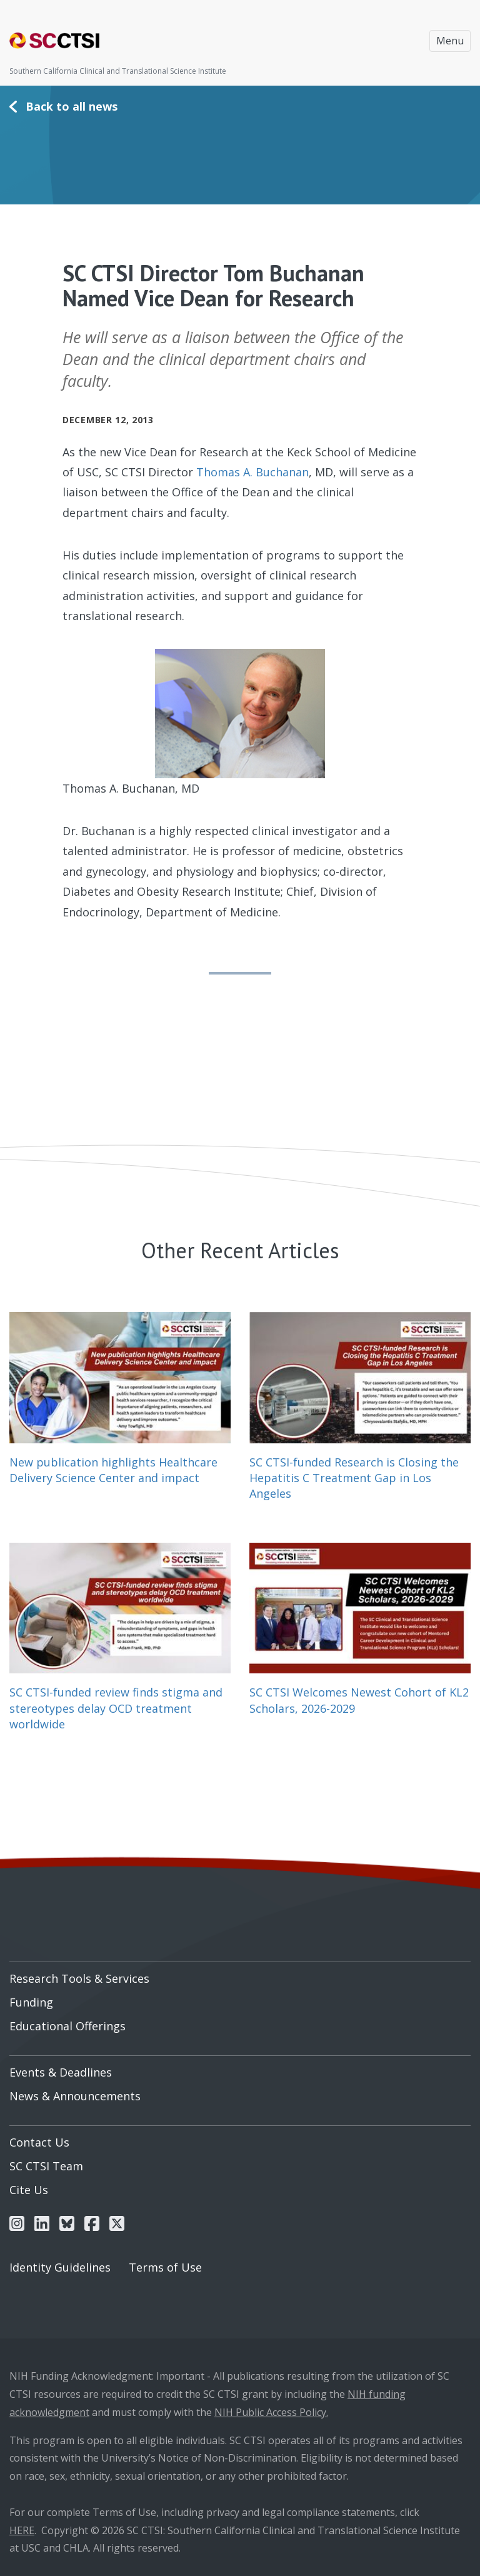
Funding (31, 2002)
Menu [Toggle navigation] (450, 41)
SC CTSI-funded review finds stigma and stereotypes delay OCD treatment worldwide (115, 1708)
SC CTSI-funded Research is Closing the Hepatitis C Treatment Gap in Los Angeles (354, 1478)
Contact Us (39, 2142)
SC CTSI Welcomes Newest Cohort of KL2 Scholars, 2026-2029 (359, 1700)
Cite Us (28, 2189)
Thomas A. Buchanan (252, 471)
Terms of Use (165, 2267)
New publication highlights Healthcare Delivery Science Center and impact (113, 1470)
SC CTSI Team (46, 2165)
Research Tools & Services (79, 1978)
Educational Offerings (67, 2025)
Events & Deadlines (60, 2072)
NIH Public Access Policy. (271, 2412)
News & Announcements (75, 2095)
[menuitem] (240, 1974)
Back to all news (72, 106)
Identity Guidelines (60, 2267)
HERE (21, 2530)
